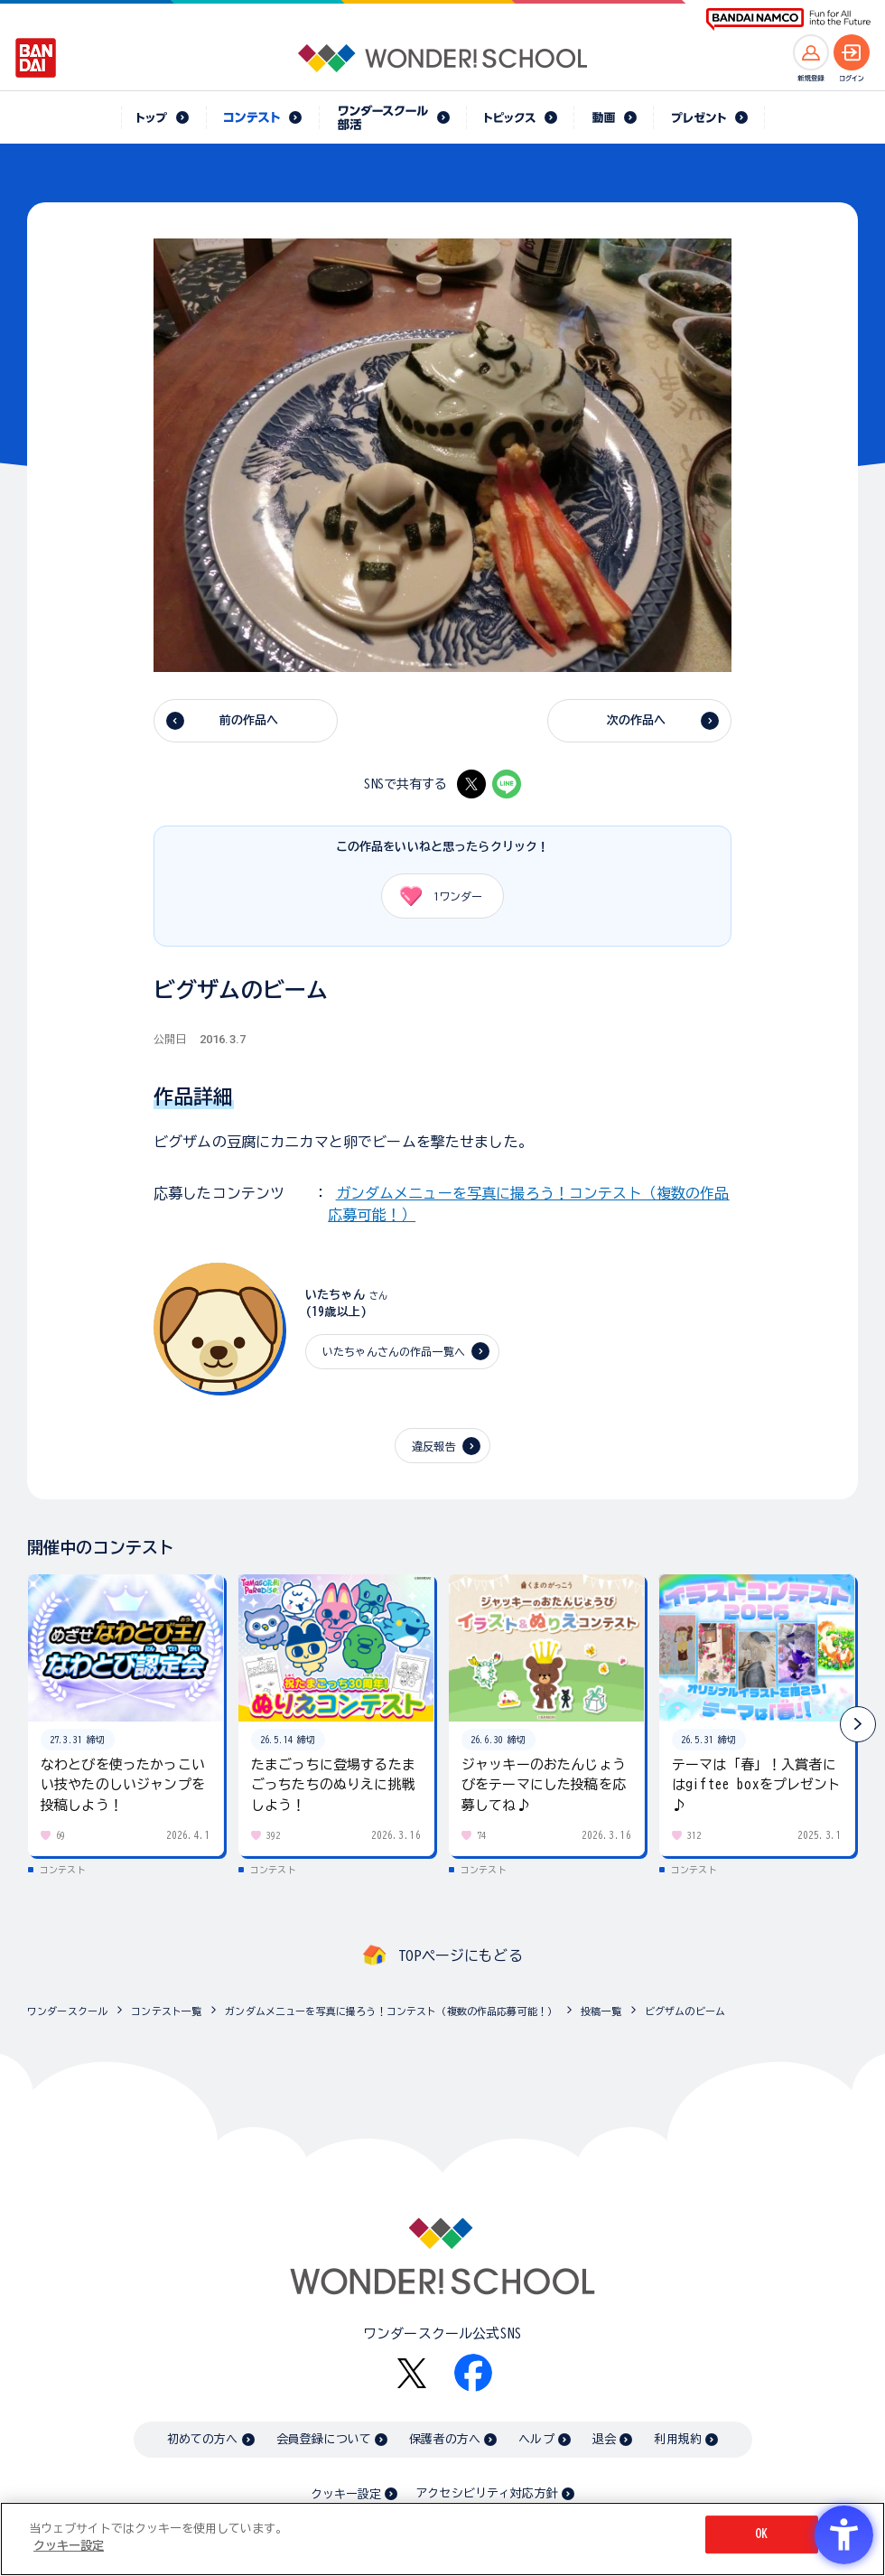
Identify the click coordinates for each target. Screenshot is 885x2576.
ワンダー (434, 896)
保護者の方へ (444, 2439)
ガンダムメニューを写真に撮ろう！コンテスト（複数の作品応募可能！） (391, 2011)
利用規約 (678, 2439)
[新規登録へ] (811, 52)
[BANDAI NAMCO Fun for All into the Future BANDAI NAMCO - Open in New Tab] (788, 19)
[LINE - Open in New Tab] (506, 784)
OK (761, 2534)
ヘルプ (536, 2439)
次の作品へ (636, 720)
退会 (604, 2439)
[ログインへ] (852, 52)
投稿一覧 (601, 2011)
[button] (858, 1724)
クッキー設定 (346, 2494)
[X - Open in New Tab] (471, 784)
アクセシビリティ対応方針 (486, 2493)
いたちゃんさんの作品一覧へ (393, 1351)
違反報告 (434, 1446)
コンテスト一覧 (166, 2011)
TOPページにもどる (460, 1955)
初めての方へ (202, 2439)
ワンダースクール (67, 2011)
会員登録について (323, 2439)
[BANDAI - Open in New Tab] (36, 58)
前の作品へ (249, 720)
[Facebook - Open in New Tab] (473, 2373)
